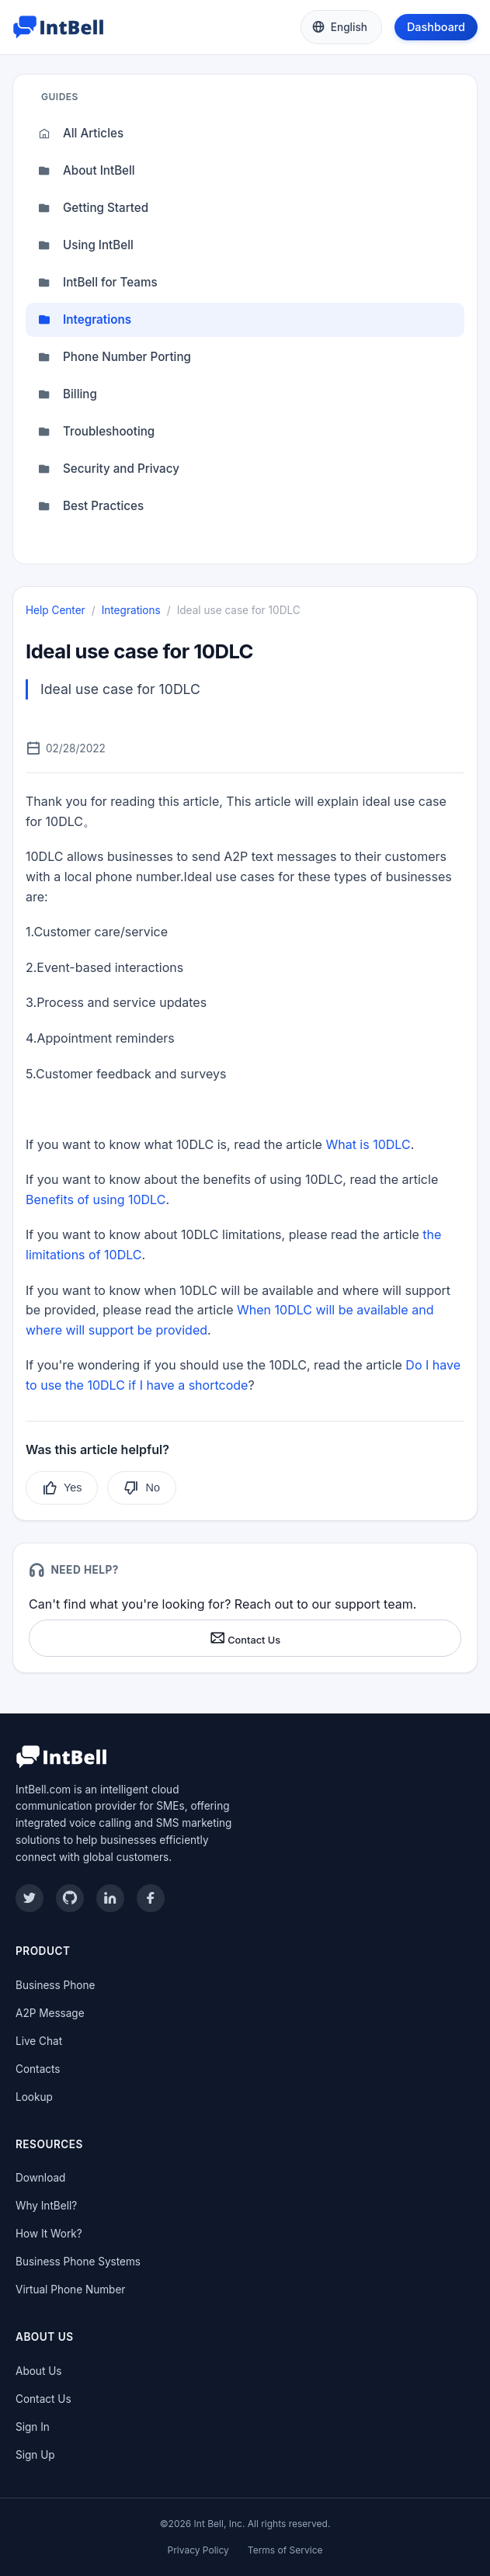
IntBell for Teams (98, 282)
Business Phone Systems (78, 2261)
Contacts (38, 2069)
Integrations (84, 320)
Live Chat (39, 2041)
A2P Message (50, 2013)
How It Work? (49, 2233)
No (141, 1488)
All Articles (80, 133)
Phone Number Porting (114, 357)
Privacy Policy (198, 2550)
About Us (38, 2371)
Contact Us (245, 1638)
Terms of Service (285, 2550)
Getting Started (93, 208)
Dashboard (436, 26)
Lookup (34, 2097)
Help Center (55, 610)
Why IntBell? (46, 2205)
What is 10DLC (367, 1144)
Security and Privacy (108, 469)
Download (40, 2178)
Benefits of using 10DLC (95, 1199)
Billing (67, 394)
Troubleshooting (96, 431)
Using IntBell (86, 245)
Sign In (33, 2427)
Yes (62, 1488)
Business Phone (55, 1985)
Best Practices (91, 506)
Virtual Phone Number (70, 2289)
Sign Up (35, 2455)
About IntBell (86, 170)
